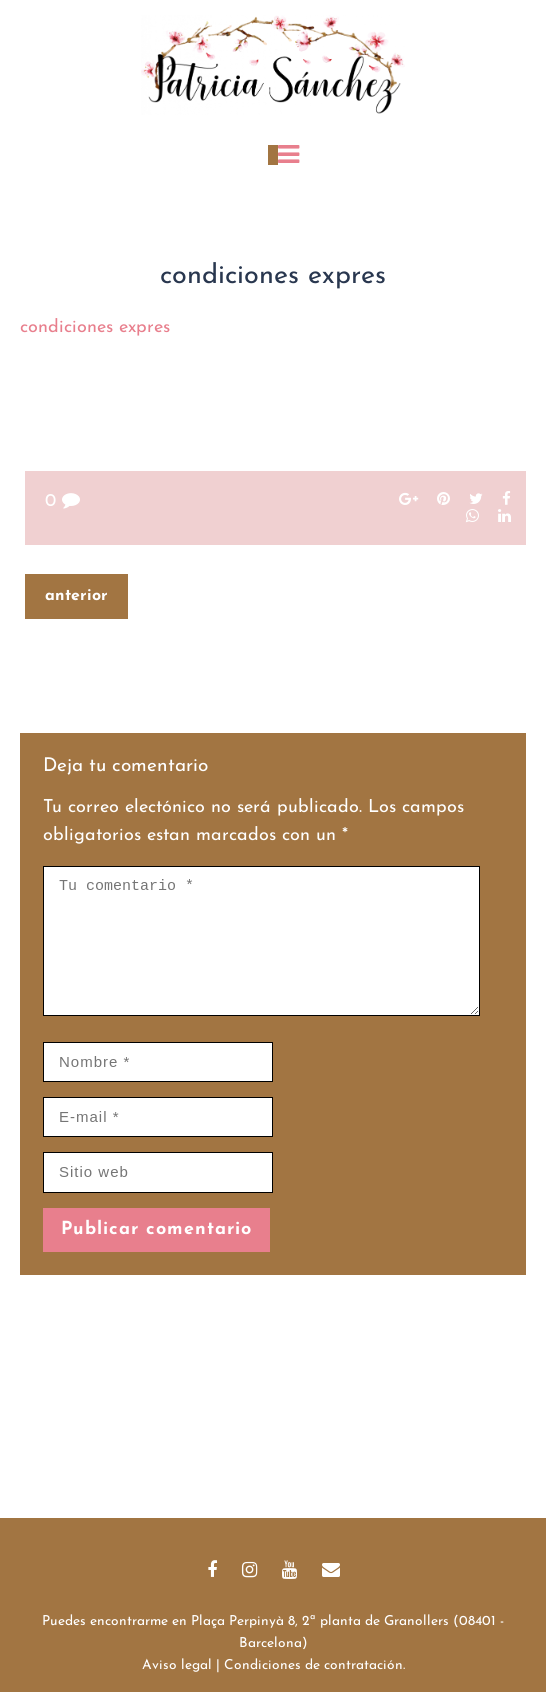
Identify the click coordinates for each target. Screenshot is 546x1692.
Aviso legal (177, 1665)
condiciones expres (95, 327)
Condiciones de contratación (313, 1665)
